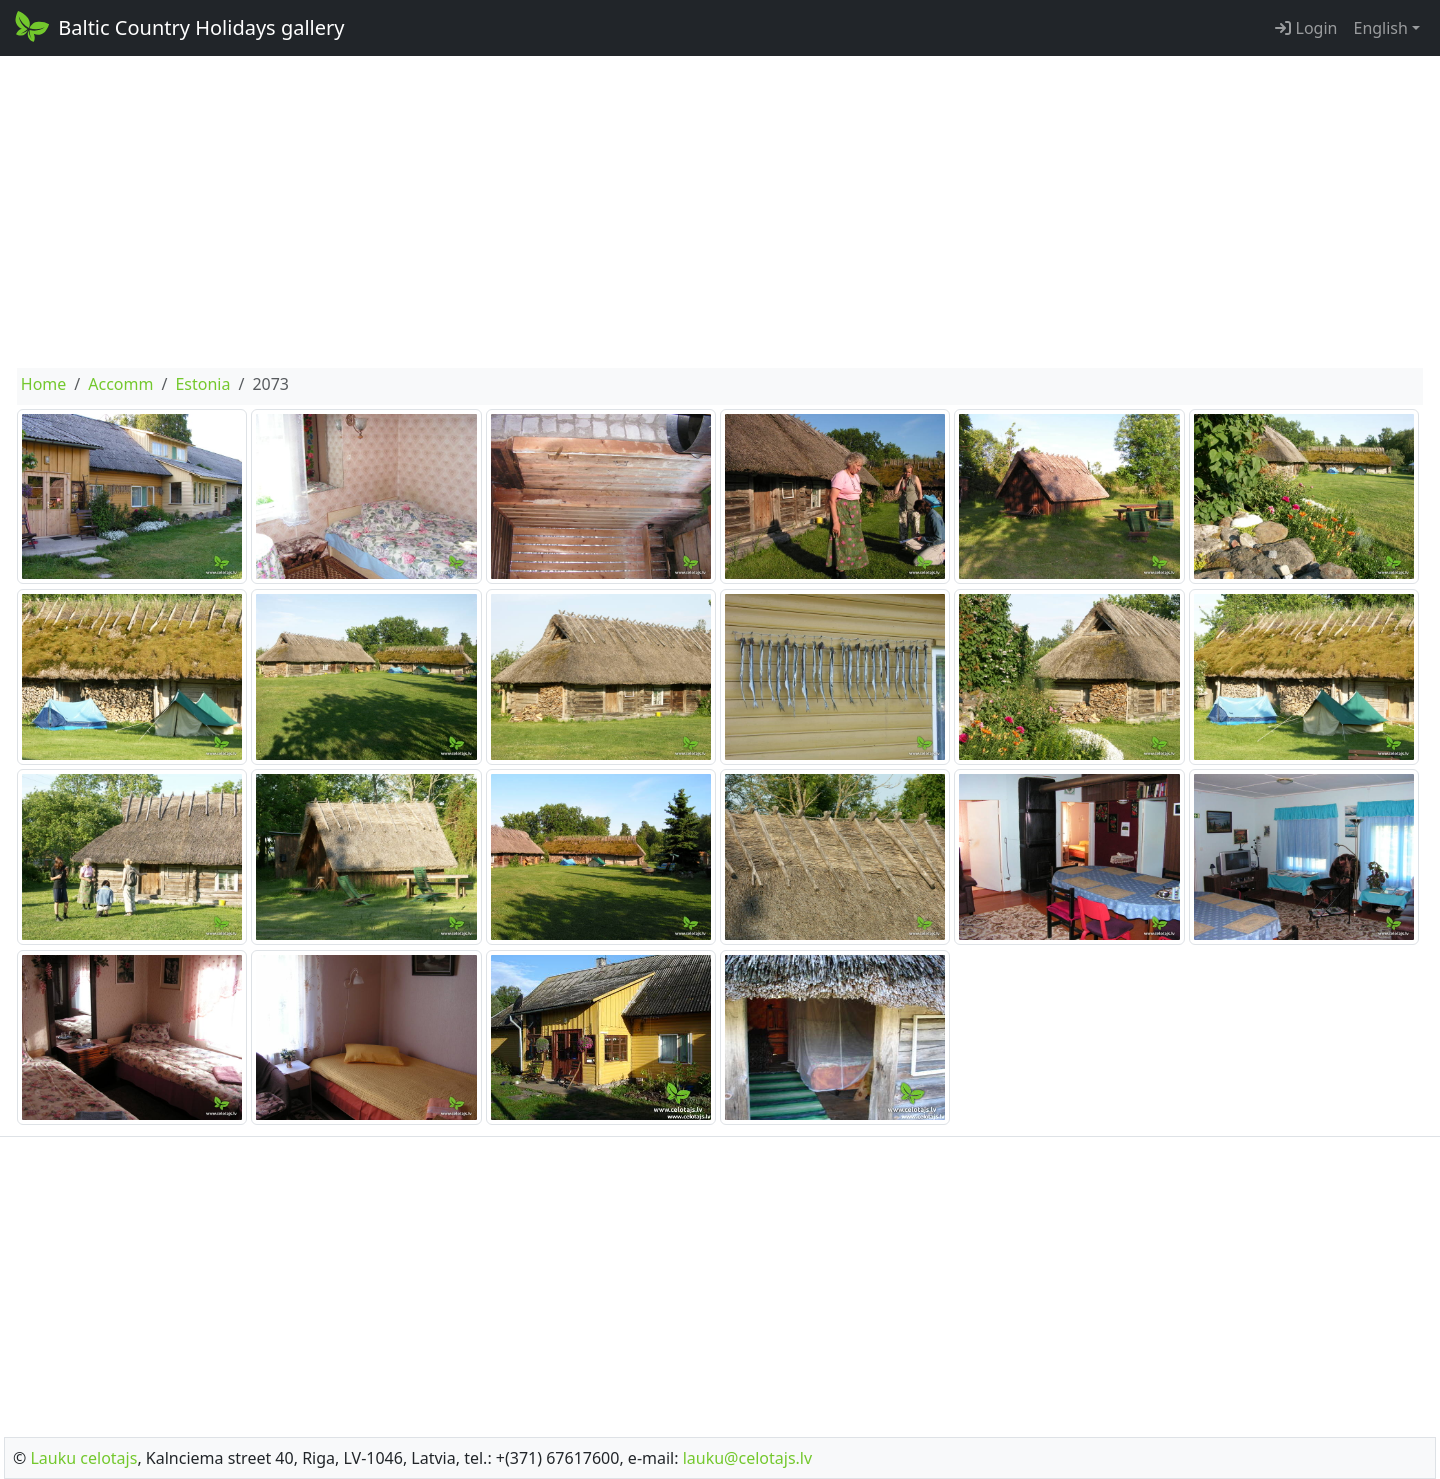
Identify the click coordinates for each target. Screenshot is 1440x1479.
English (1380, 28)
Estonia (202, 384)
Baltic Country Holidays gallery (178, 26)
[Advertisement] (720, 212)
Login (1306, 28)
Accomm (120, 384)
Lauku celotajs (83, 1458)
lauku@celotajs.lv (747, 1458)
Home (44, 384)
